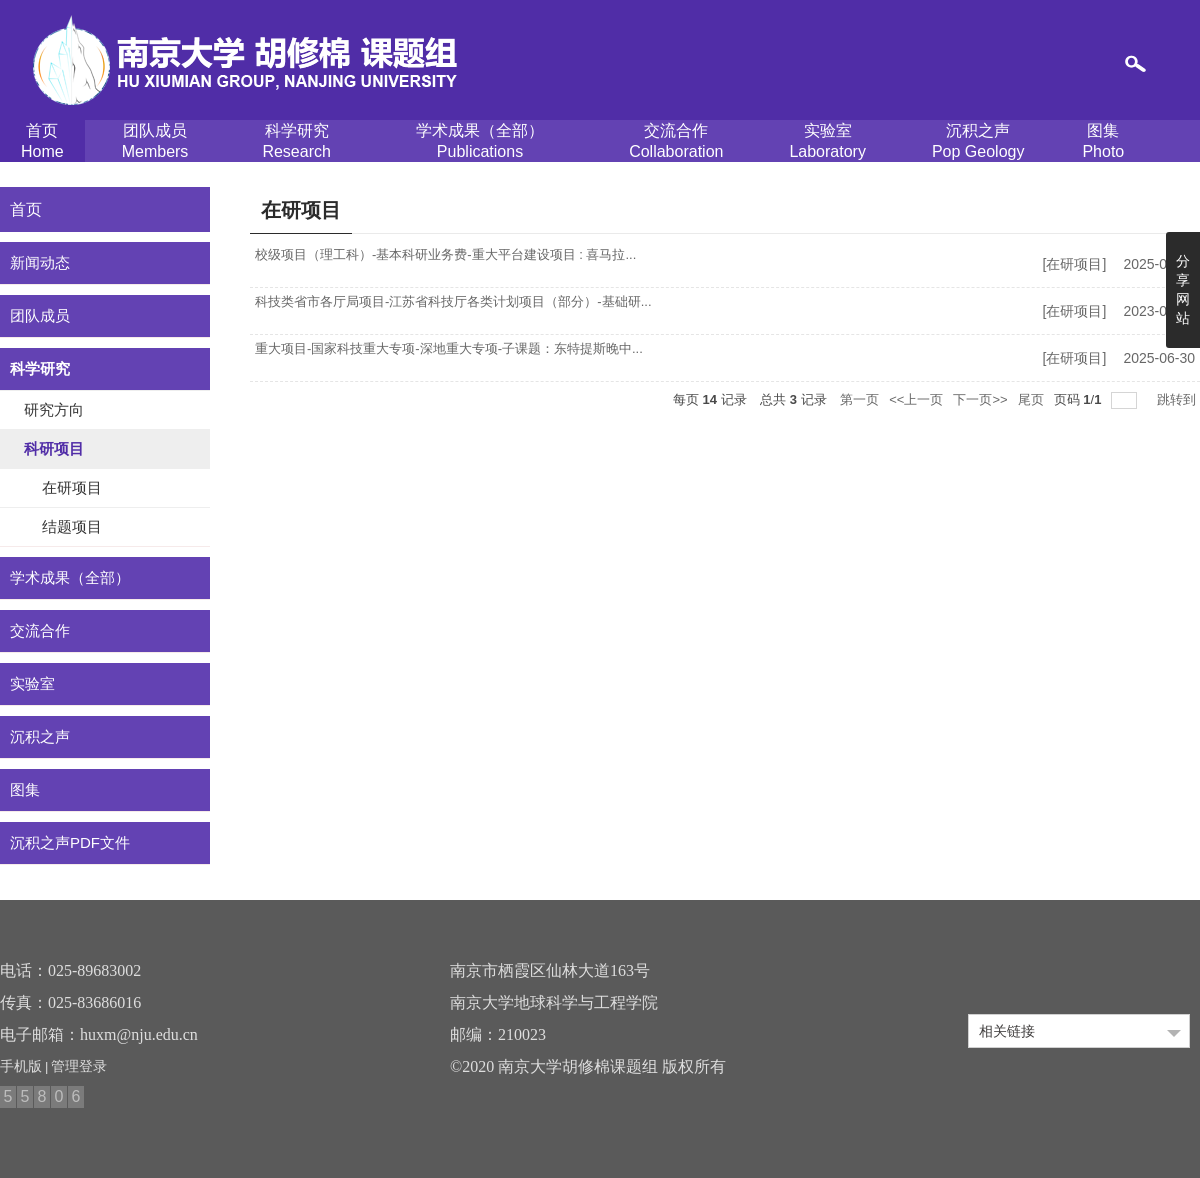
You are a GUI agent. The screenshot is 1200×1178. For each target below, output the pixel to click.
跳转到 (1178, 399)
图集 (1103, 142)
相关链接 (1007, 1031)
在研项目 (1074, 264)
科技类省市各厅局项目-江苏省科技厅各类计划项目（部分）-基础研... (453, 301)
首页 (42, 142)
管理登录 (79, 1066)
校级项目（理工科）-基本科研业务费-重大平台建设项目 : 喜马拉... (445, 254)
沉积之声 (978, 142)
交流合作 (676, 142)
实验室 (827, 142)
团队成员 (155, 142)
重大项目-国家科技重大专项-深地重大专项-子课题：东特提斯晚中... (449, 348)
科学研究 (296, 142)
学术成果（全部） (480, 142)
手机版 (21, 1066)
